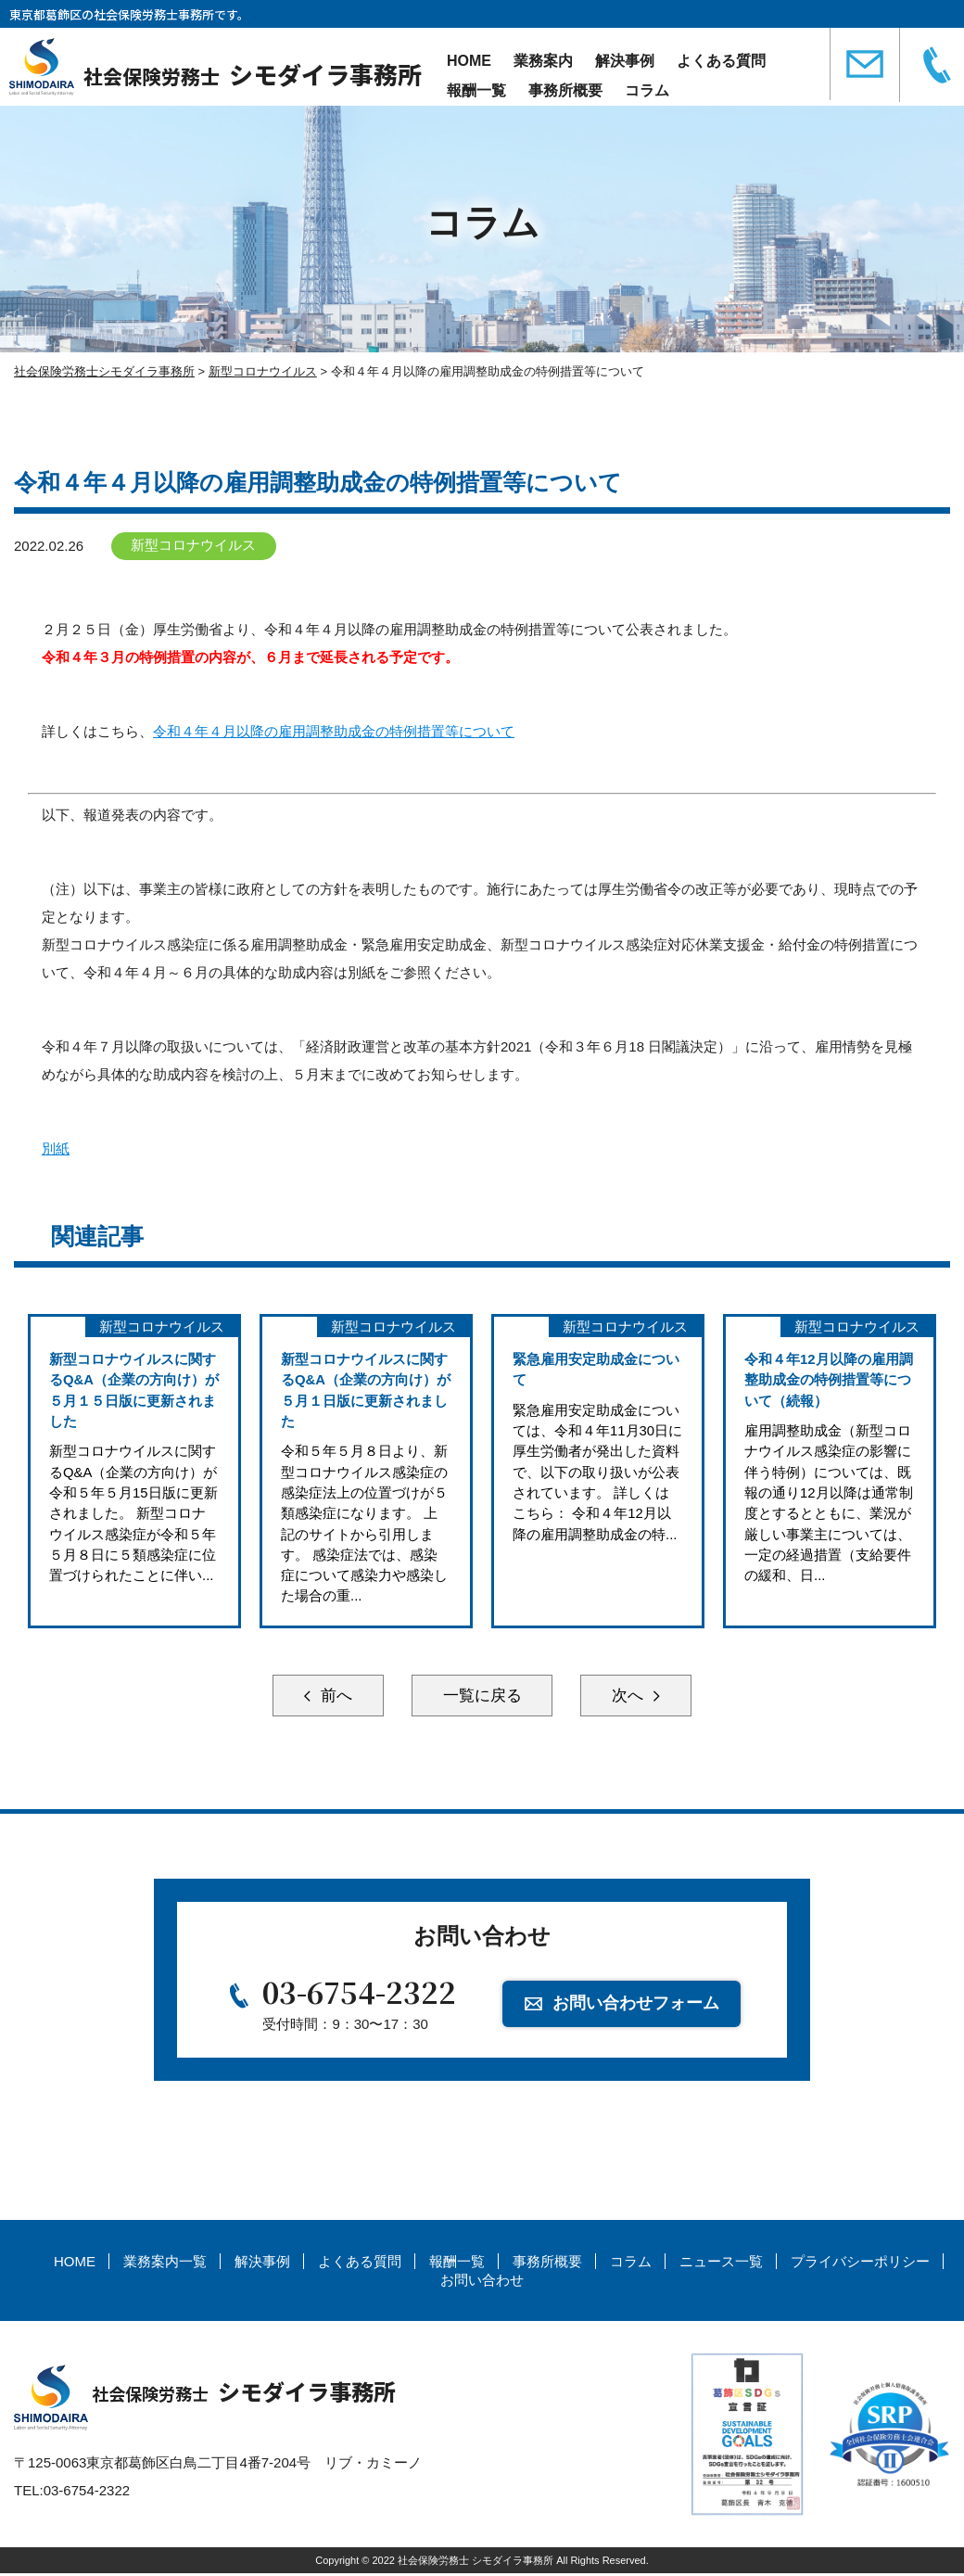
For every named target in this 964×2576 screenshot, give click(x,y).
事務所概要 (565, 90)
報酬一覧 (476, 90)
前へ (325, 1697)
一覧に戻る (482, 1697)
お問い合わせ (482, 2283)
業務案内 (543, 61)
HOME (469, 61)
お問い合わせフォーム (636, 2005)
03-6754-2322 (359, 1995)
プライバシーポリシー (860, 2265)
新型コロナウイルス (195, 546)
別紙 (56, 1148)
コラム (647, 90)
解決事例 (624, 61)
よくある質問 (721, 61)
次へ (639, 1697)
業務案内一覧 (165, 2265)
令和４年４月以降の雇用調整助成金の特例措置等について (333, 731)
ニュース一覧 (721, 2265)
